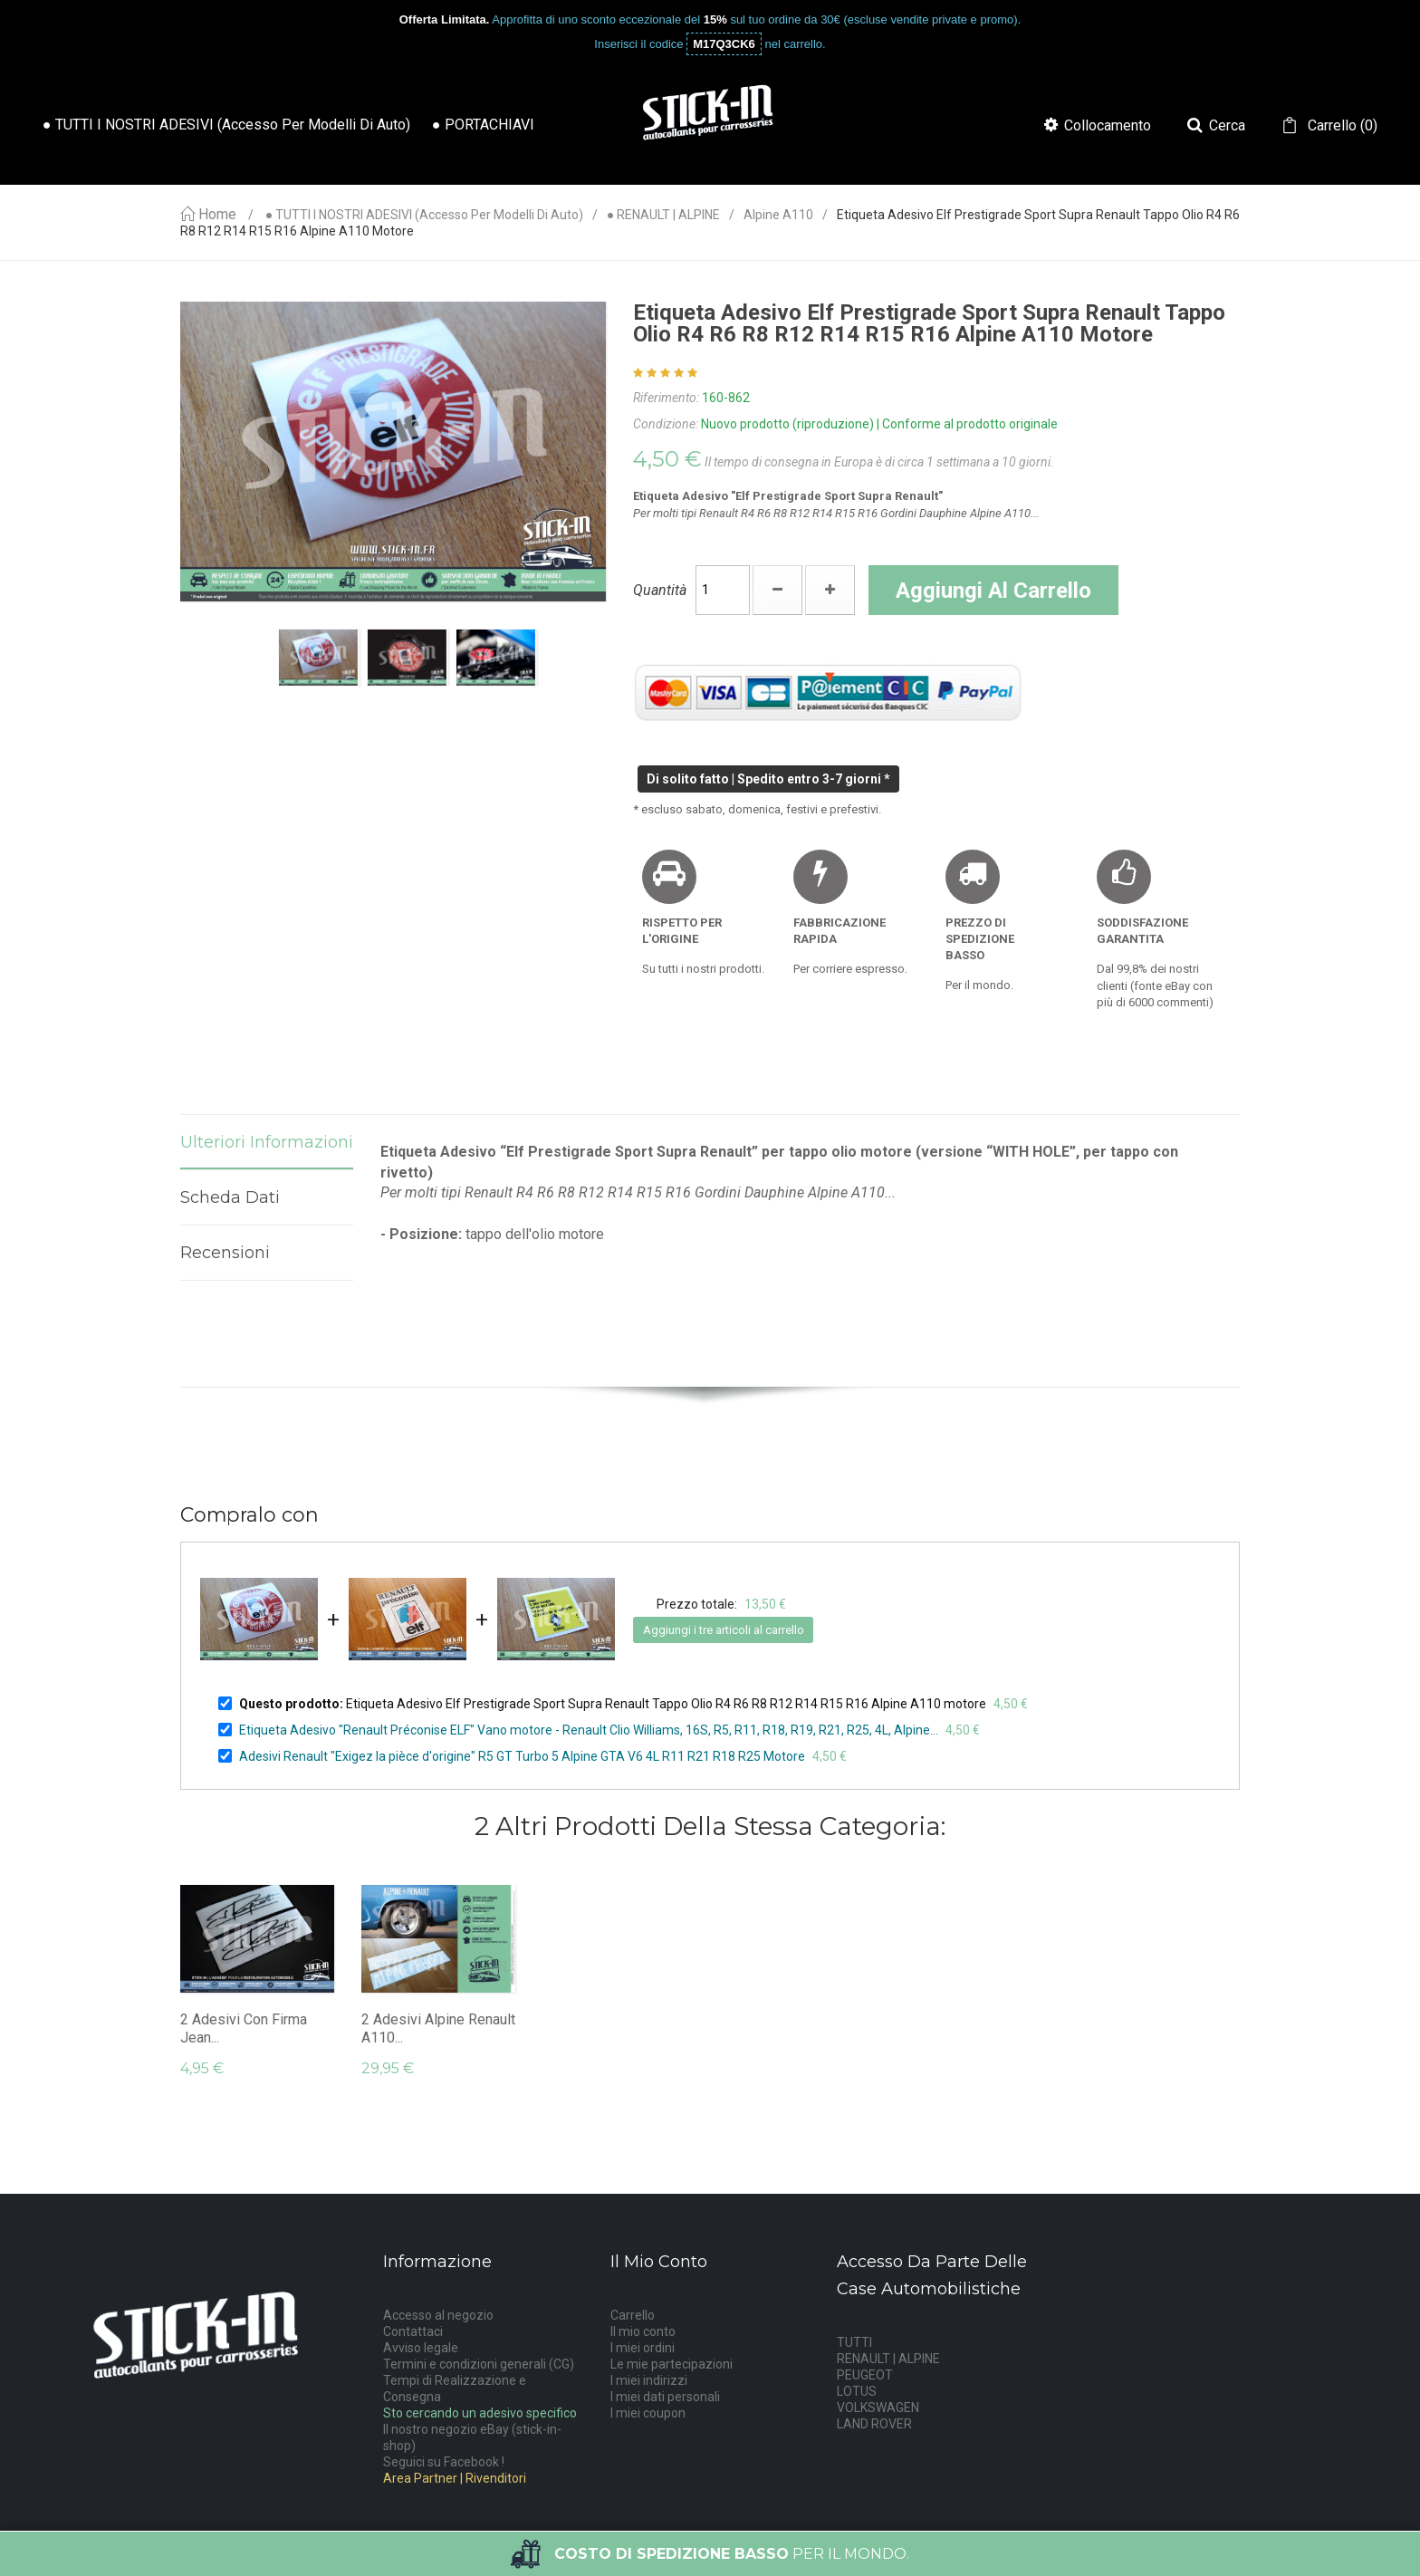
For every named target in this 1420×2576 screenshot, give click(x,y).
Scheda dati (230, 1197)
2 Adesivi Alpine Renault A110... (438, 2028)
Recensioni (225, 1253)
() (1340, 125)
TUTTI (854, 2342)
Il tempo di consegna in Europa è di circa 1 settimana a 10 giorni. (879, 462)
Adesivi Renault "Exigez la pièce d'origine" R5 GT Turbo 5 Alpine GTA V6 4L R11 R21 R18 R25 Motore (522, 1756)
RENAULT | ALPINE (888, 2358)
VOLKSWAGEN (878, 2407)
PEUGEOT (865, 2375)
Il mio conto (643, 2331)
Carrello (632, 2315)
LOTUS (857, 2391)
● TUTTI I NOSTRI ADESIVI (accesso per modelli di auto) (424, 215)
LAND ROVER (874, 2424)
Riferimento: (666, 397)
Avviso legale (420, 2348)
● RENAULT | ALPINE (663, 215)
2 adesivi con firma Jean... (243, 2028)
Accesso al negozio (438, 2315)
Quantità (659, 590)
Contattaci (413, 2331)
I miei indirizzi (648, 2380)
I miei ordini (642, 2348)
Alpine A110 (778, 215)
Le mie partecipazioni (671, 2364)
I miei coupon (648, 2413)
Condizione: (665, 424)
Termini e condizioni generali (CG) (478, 2364)
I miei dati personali (665, 2396)
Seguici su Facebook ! (443, 2462)
